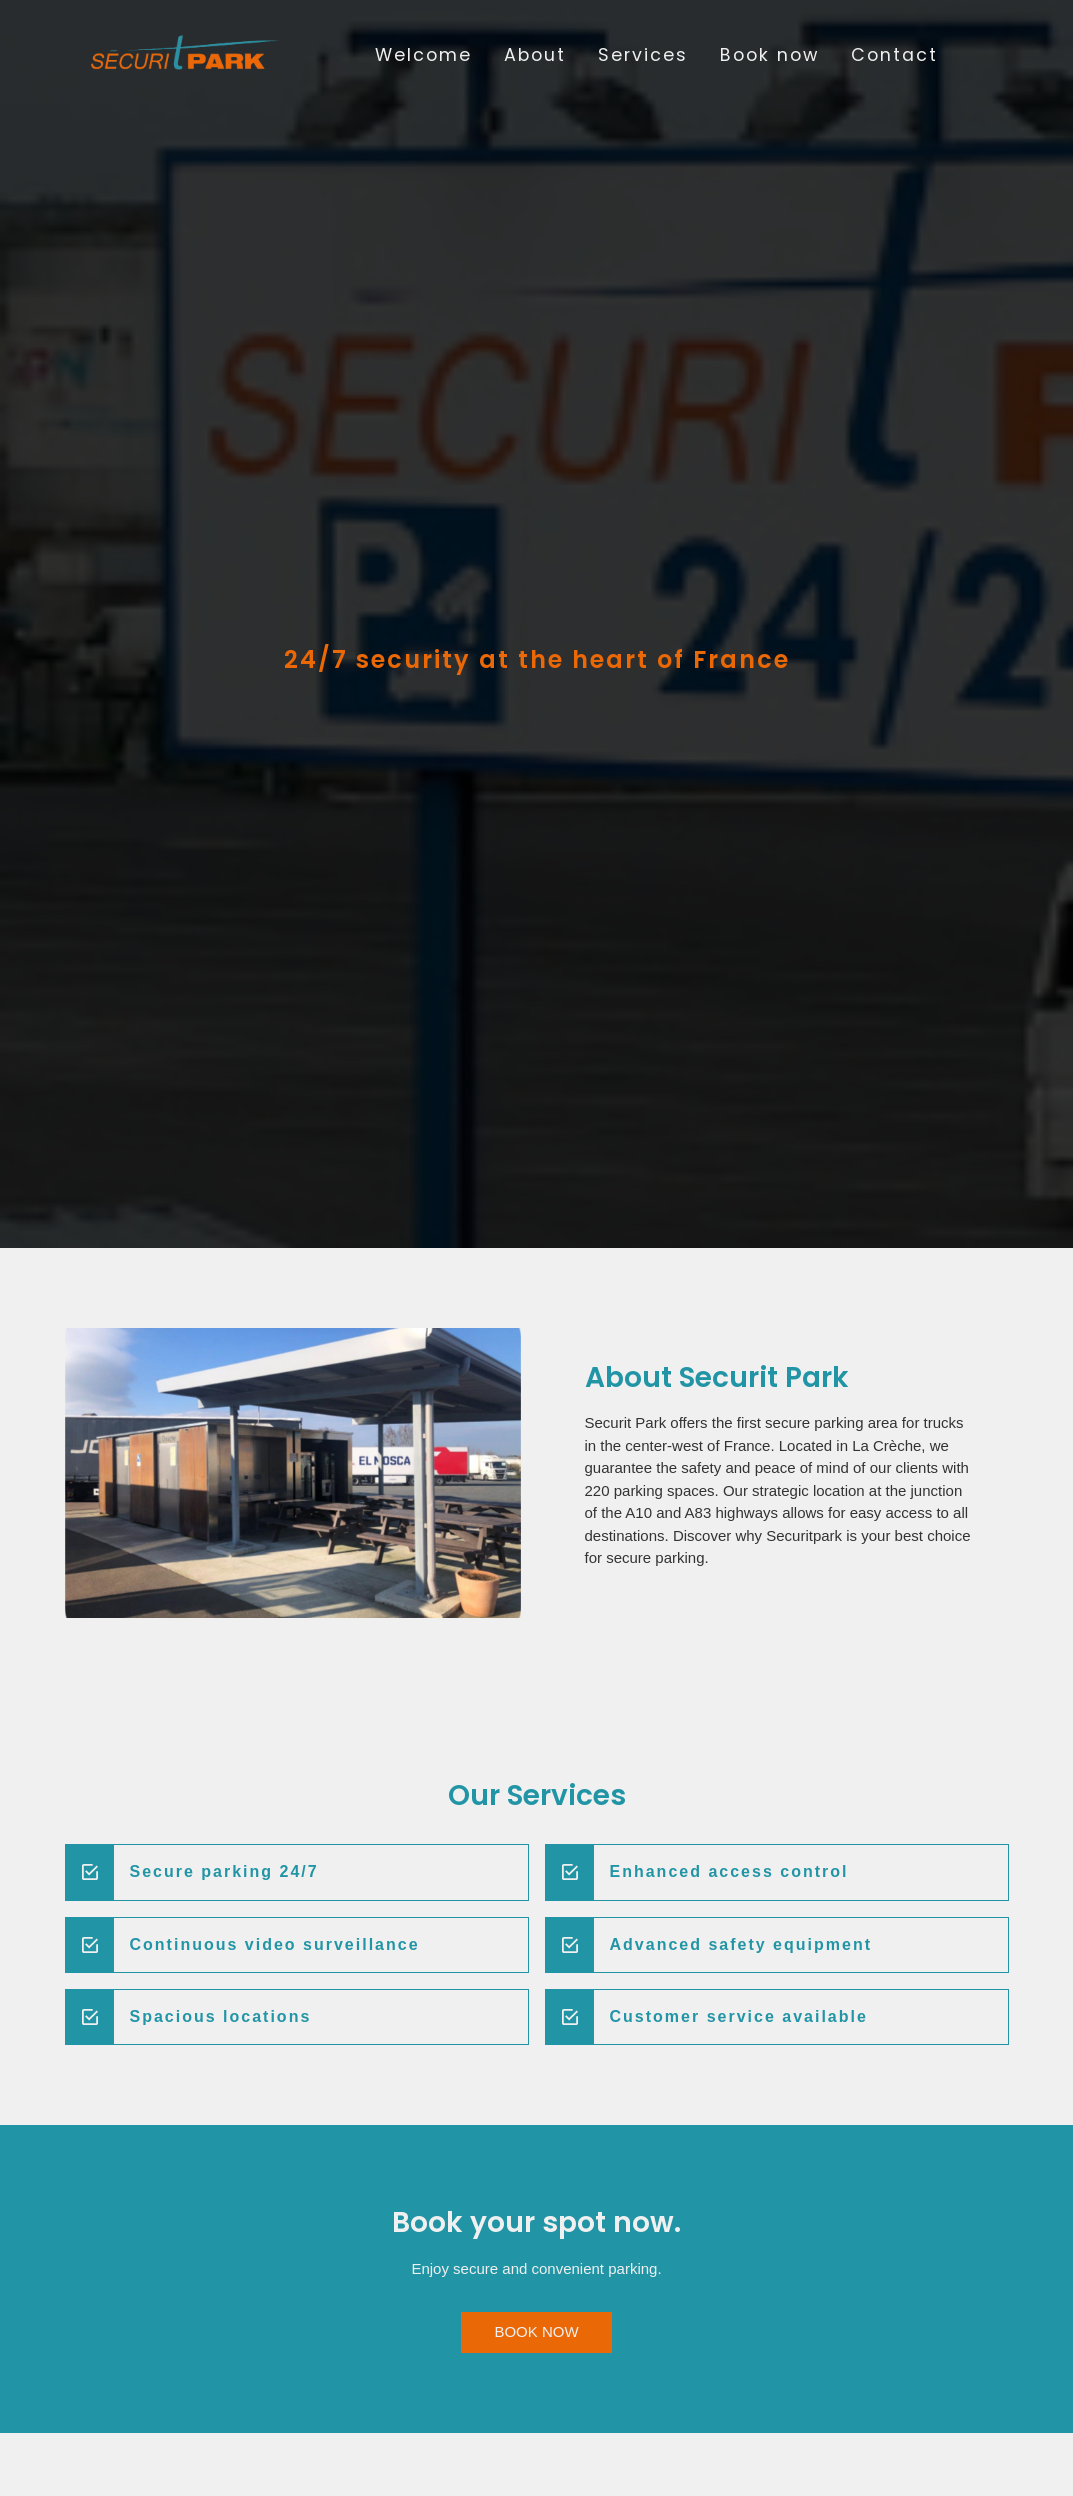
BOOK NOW (536, 2331)
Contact (894, 55)
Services (643, 55)
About (535, 55)
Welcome (423, 55)
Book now (769, 55)
